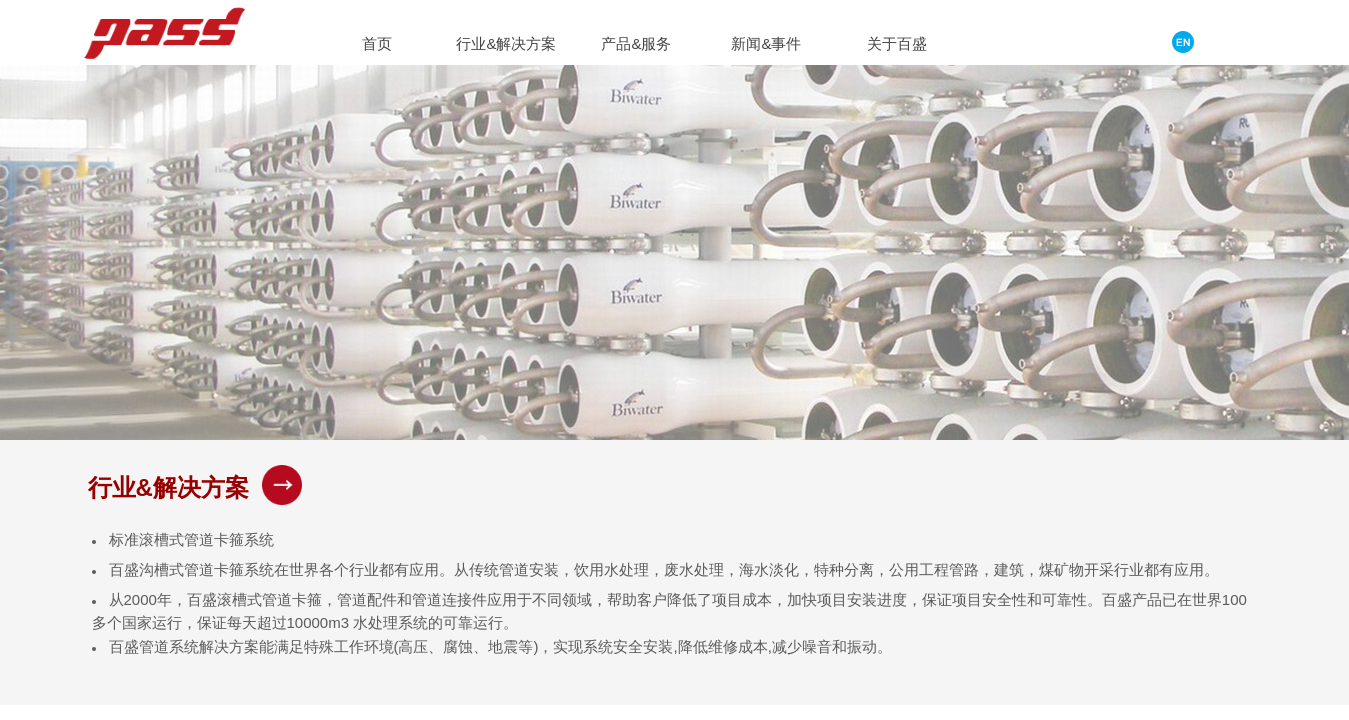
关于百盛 (897, 43)
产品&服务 (636, 43)
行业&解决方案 (506, 43)
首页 (377, 43)
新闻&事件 (766, 43)
